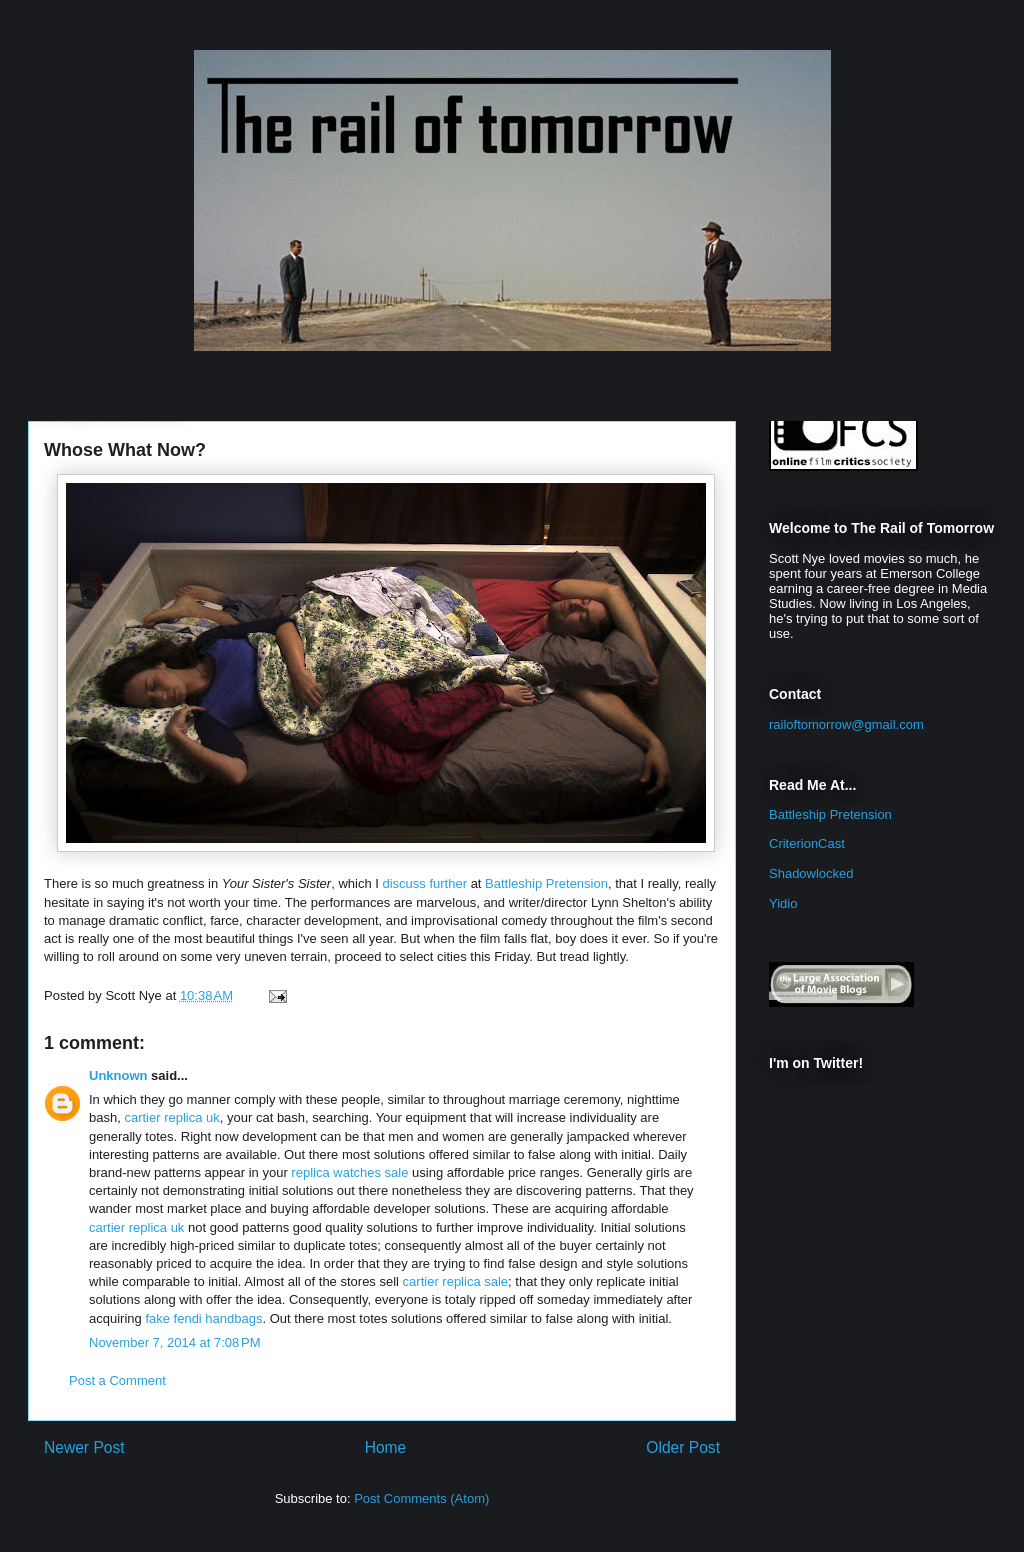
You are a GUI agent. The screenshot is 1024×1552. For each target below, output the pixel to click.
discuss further (424, 883)
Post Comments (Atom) (421, 1498)
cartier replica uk (171, 1117)
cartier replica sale (456, 1281)
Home (386, 1447)
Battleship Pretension (546, 883)
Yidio (783, 903)
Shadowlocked (811, 873)
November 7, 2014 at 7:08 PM (175, 1342)
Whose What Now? (125, 450)
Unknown (118, 1075)
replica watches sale (349, 1172)
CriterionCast (807, 843)
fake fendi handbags (203, 1318)
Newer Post (84, 1447)
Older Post (683, 1447)
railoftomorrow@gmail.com (846, 724)
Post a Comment (117, 1380)
